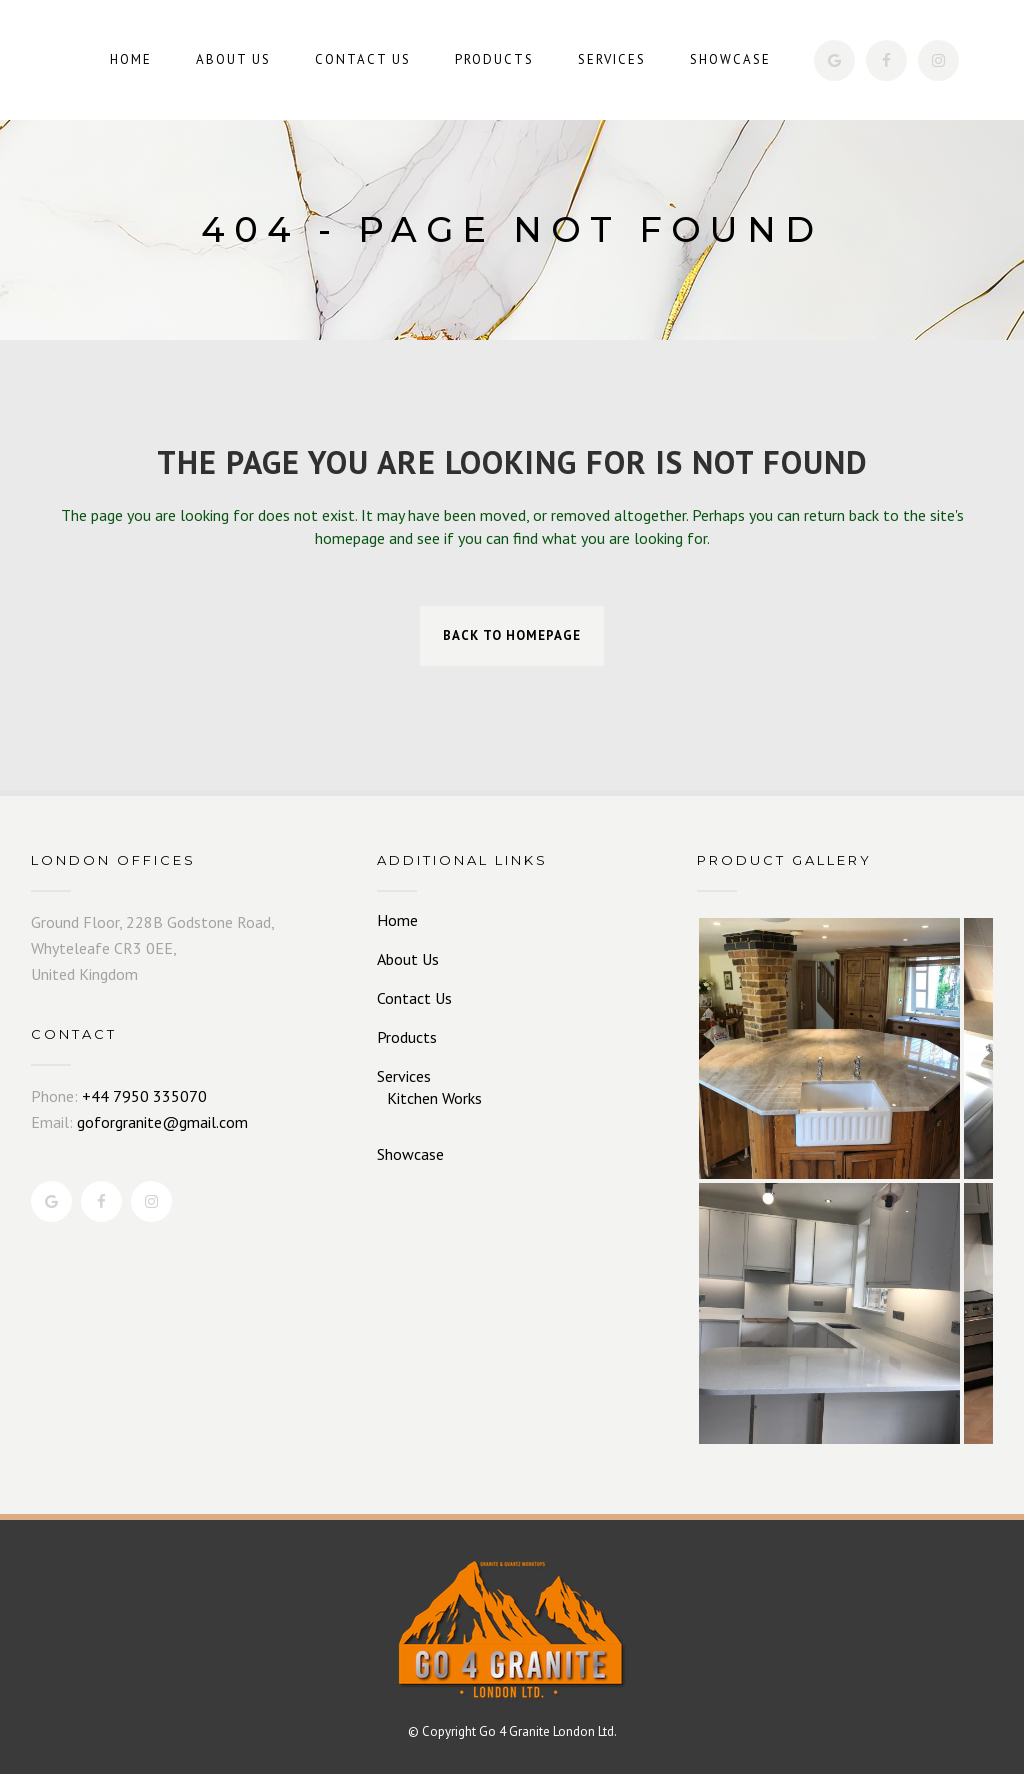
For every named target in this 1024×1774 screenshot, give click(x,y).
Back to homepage (512, 635)
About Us (408, 959)
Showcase (410, 1154)
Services (404, 1076)
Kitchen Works (434, 1098)
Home (397, 920)
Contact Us (414, 998)
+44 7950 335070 (144, 1096)
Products (407, 1037)
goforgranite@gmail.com (162, 1122)
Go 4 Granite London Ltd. (548, 1731)
